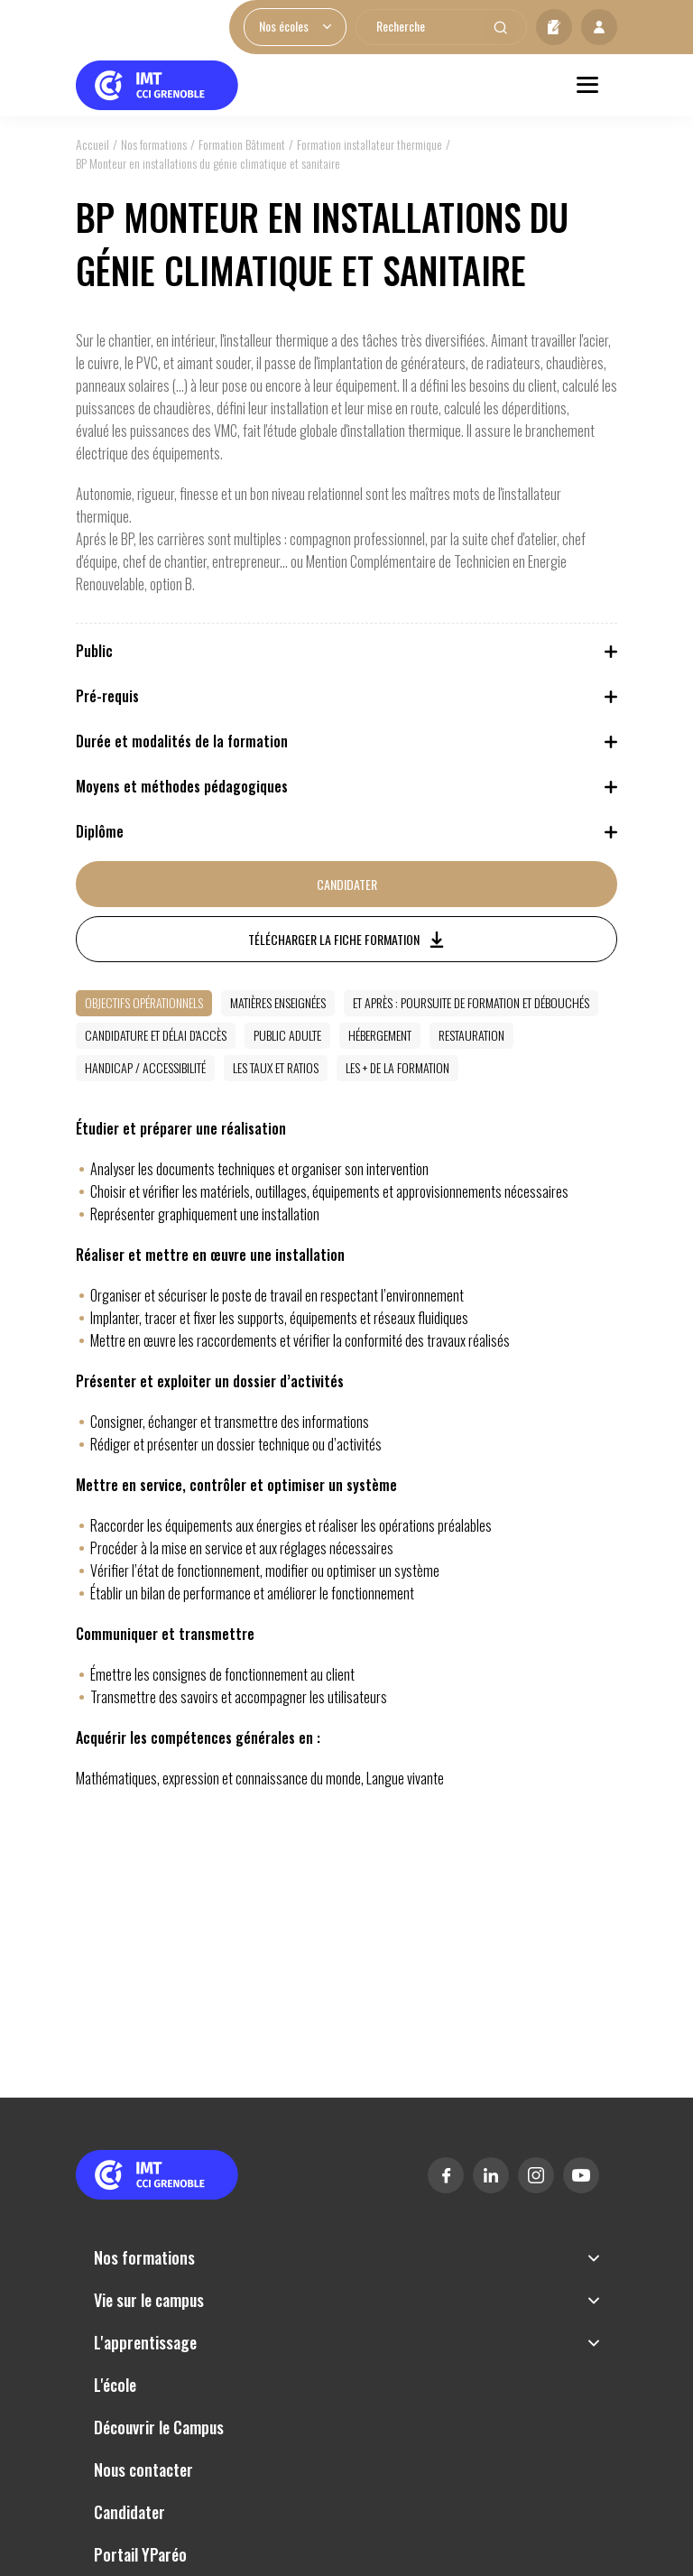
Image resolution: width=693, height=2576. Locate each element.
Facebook (446, 2175)
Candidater (554, 27)
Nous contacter (143, 2469)
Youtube (581, 2175)
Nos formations (154, 143)
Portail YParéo (140, 2554)
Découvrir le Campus (159, 2427)
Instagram (536, 2175)
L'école (115, 2384)
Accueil (92, 143)
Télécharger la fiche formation (334, 939)
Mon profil (599, 27)
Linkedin (491, 2175)
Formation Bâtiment (242, 143)
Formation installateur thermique (369, 143)
